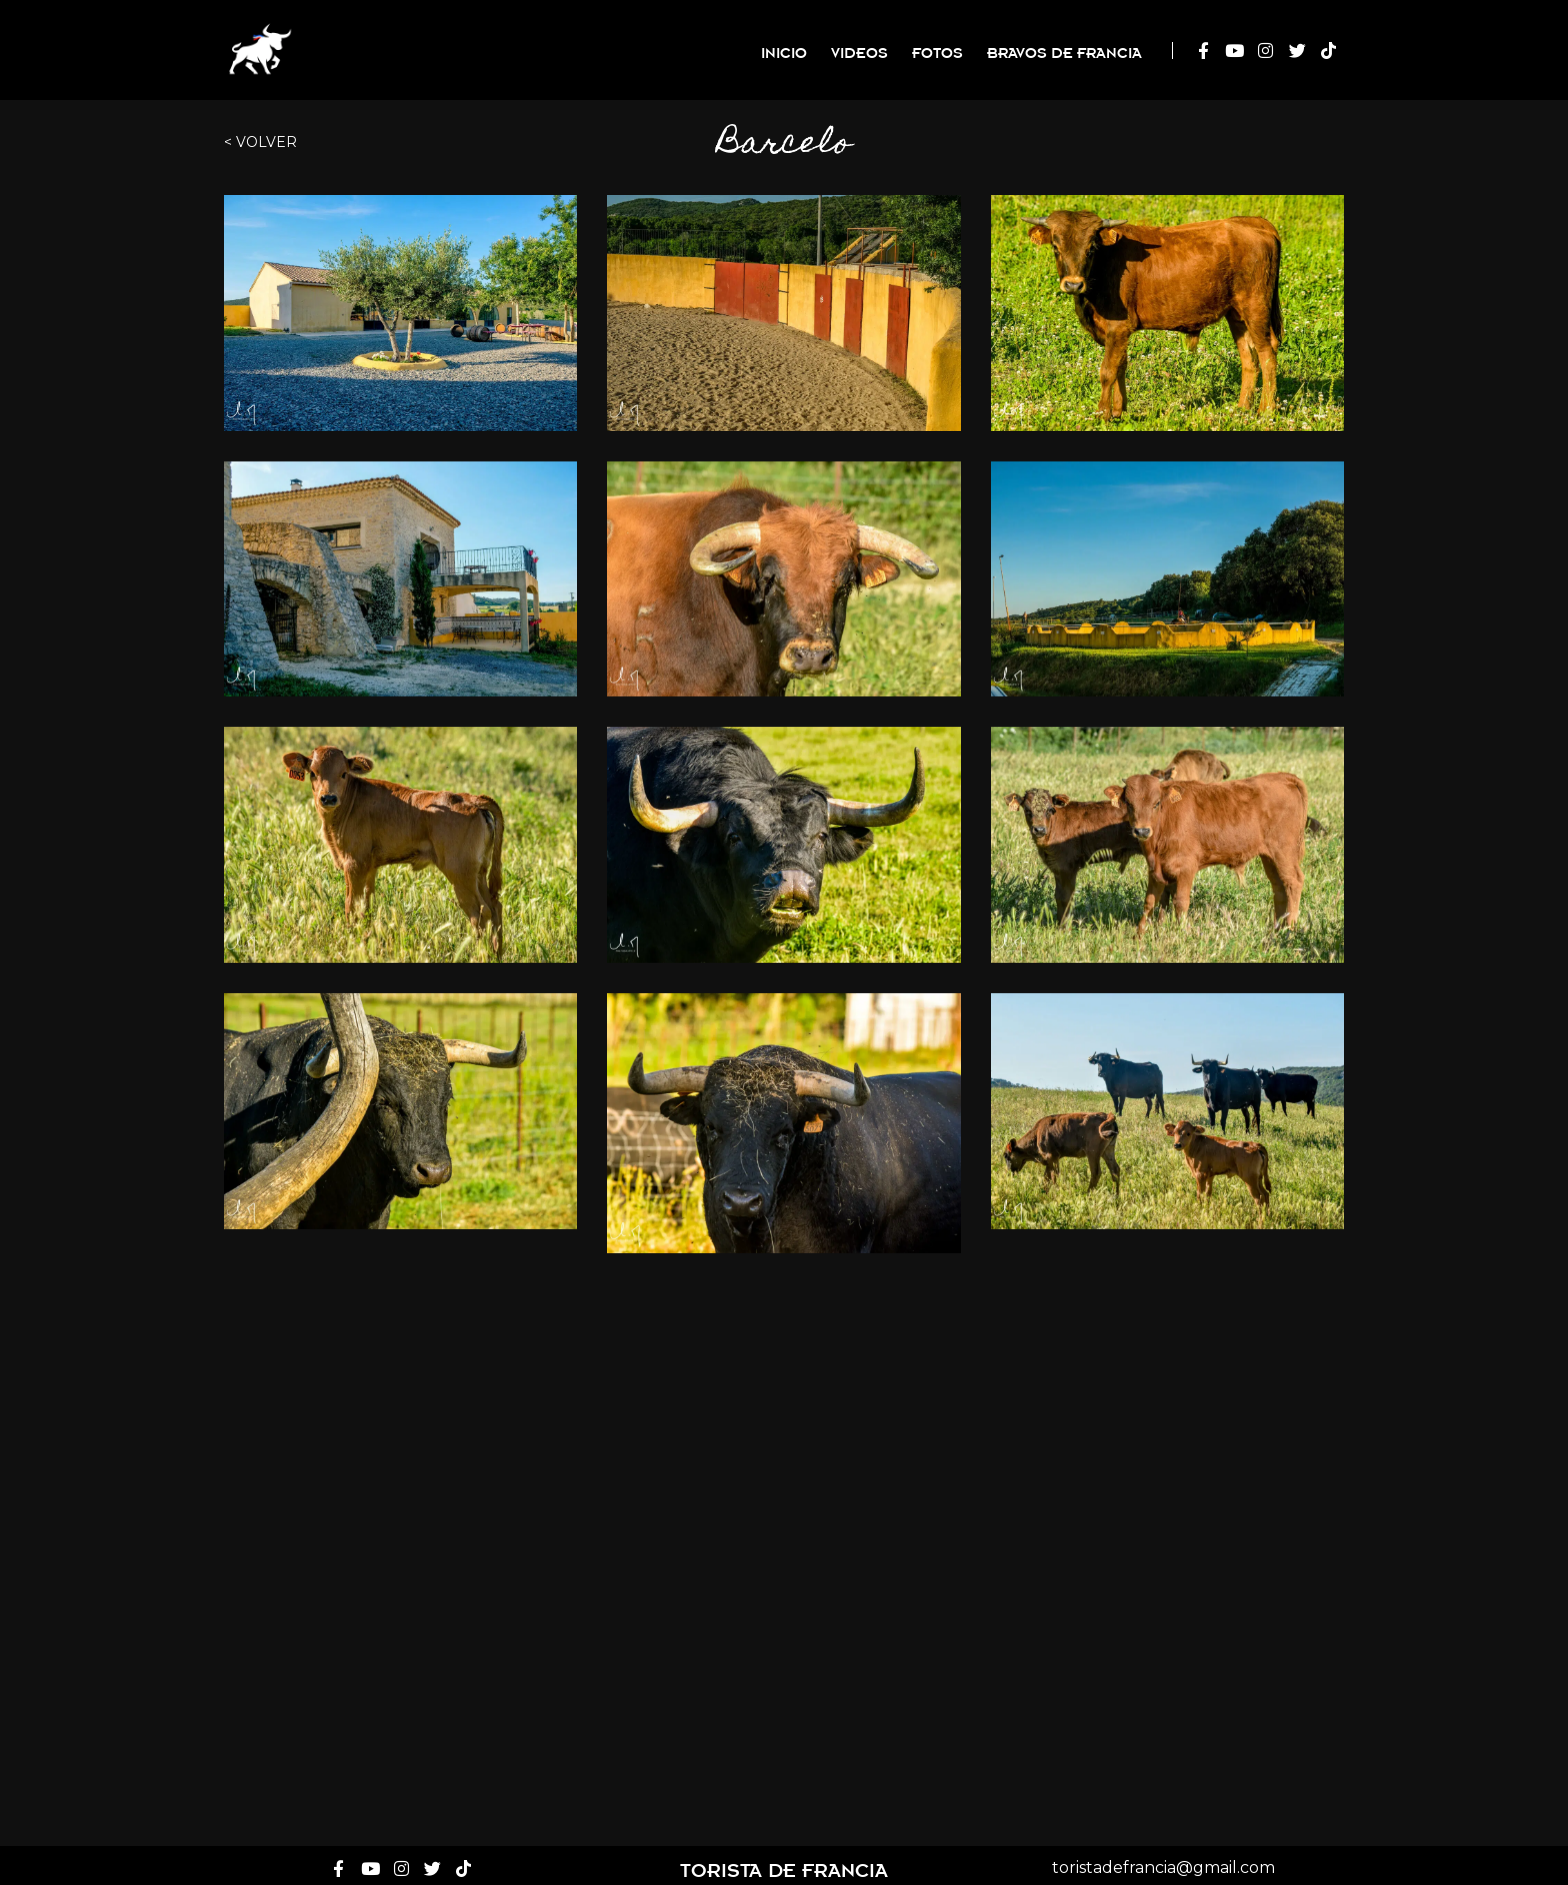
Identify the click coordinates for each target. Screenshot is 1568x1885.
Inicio (784, 51)
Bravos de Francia (1064, 51)
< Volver (260, 142)
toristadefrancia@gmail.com (1163, 1862)
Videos (859, 51)
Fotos (937, 51)
